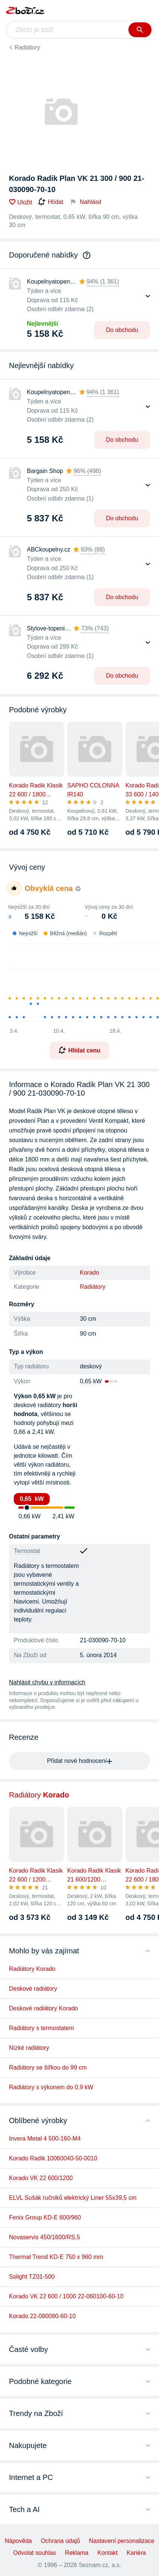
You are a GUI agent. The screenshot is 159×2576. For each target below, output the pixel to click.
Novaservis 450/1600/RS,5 (44, 2237)
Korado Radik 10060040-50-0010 (53, 2158)
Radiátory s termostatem (41, 2028)
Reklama (76, 2553)
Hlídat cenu (79, 1050)
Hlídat (50, 202)
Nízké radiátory (29, 2048)
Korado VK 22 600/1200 (41, 2178)
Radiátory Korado (32, 1969)
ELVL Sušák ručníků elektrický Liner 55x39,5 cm (73, 2198)
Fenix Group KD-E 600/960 (45, 2217)
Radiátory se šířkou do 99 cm (48, 2067)
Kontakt (107, 2553)
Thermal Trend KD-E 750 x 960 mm (56, 2257)
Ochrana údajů (60, 2541)
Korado (89, 1272)
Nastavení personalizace (121, 2541)
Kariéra (136, 2553)
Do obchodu (122, 330)
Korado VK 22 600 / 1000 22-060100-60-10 (66, 2296)
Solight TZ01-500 (31, 2276)
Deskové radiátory (33, 1988)
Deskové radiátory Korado (43, 2008)
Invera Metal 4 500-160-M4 (45, 2138)
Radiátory (27, 47)
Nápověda (18, 2541)
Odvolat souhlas (34, 2553)
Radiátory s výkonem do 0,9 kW (51, 2087)
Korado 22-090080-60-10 (42, 2316)
